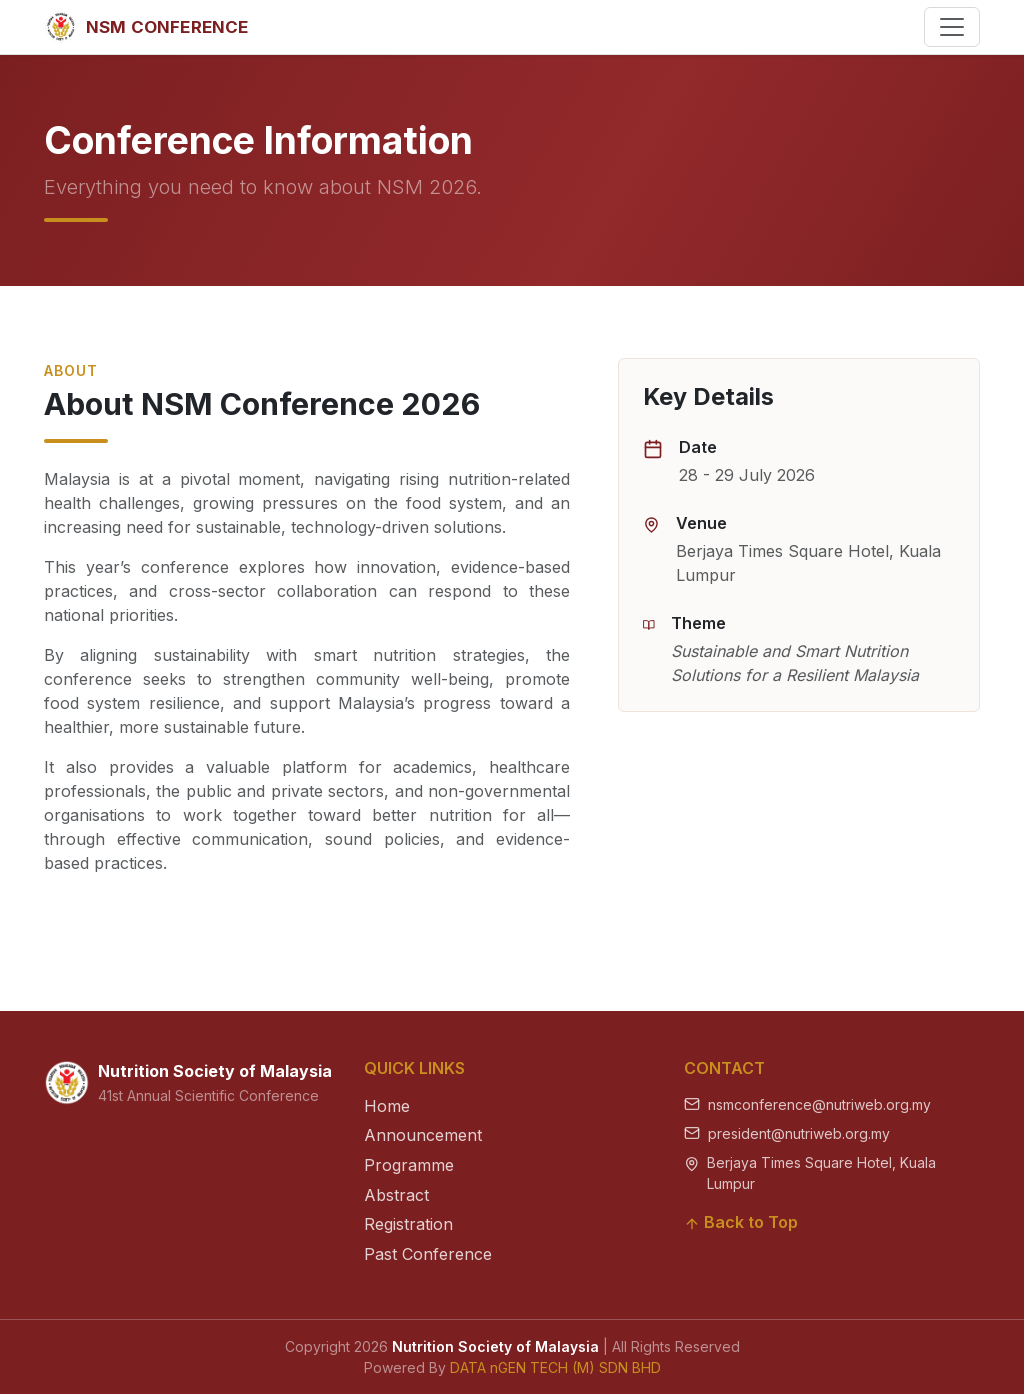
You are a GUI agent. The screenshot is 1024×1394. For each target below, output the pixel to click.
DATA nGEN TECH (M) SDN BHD (555, 1367)
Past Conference (428, 1254)
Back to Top (741, 1222)
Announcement (423, 1135)
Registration (408, 1224)
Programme (409, 1165)
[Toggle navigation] (952, 27)
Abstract (396, 1195)
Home (387, 1106)
